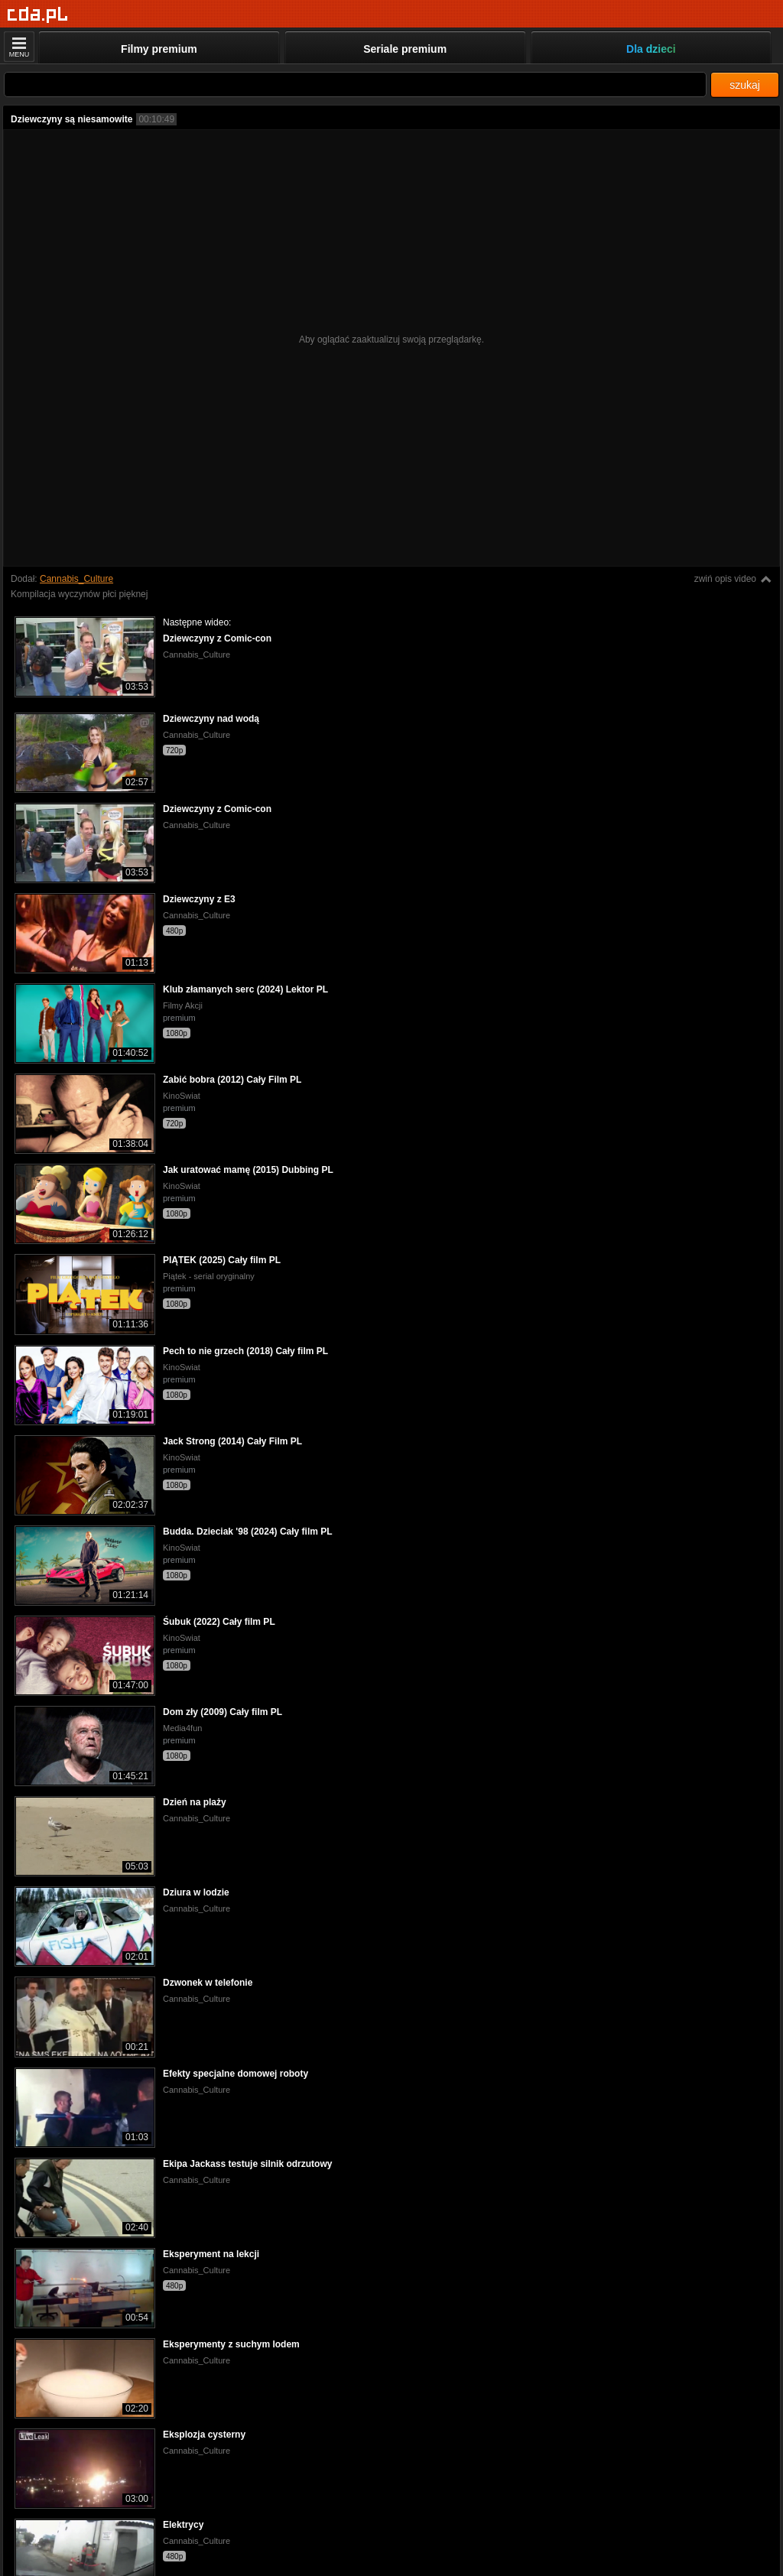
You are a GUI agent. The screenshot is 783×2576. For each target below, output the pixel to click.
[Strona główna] (38, 14)
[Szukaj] (355, 84)
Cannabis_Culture (76, 578)
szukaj (744, 85)
